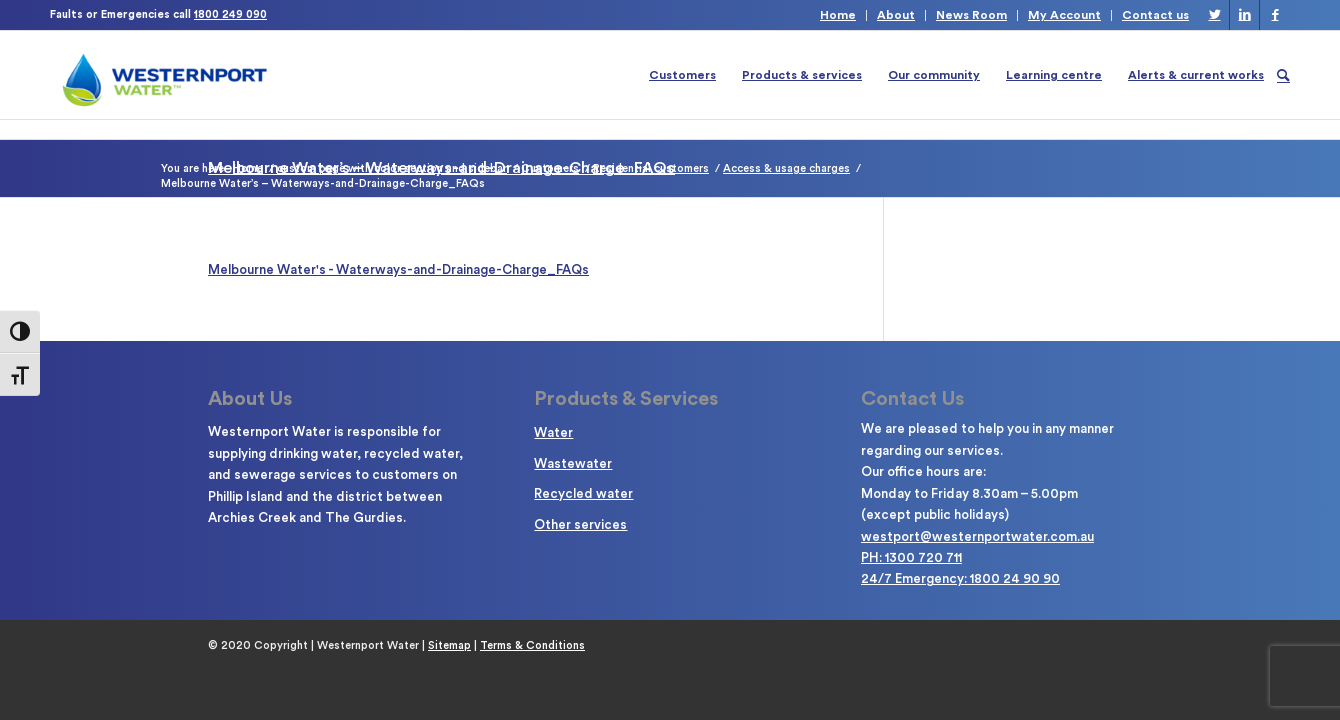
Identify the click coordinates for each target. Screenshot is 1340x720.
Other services (580, 524)
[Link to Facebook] (1275, 15)
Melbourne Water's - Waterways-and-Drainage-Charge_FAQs (398, 269)
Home (838, 15)
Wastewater (573, 463)
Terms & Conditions (532, 645)
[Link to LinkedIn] (1244, 15)
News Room (971, 15)
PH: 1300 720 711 (911, 557)
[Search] (1283, 75)
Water (553, 432)
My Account (1064, 15)
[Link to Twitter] (1214, 15)
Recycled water (583, 493)
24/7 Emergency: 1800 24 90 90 (960, 578)
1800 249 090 (230, 14)
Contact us (1155, 15)
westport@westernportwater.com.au (977, 536)
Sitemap (449, 645)
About (896, 15)
